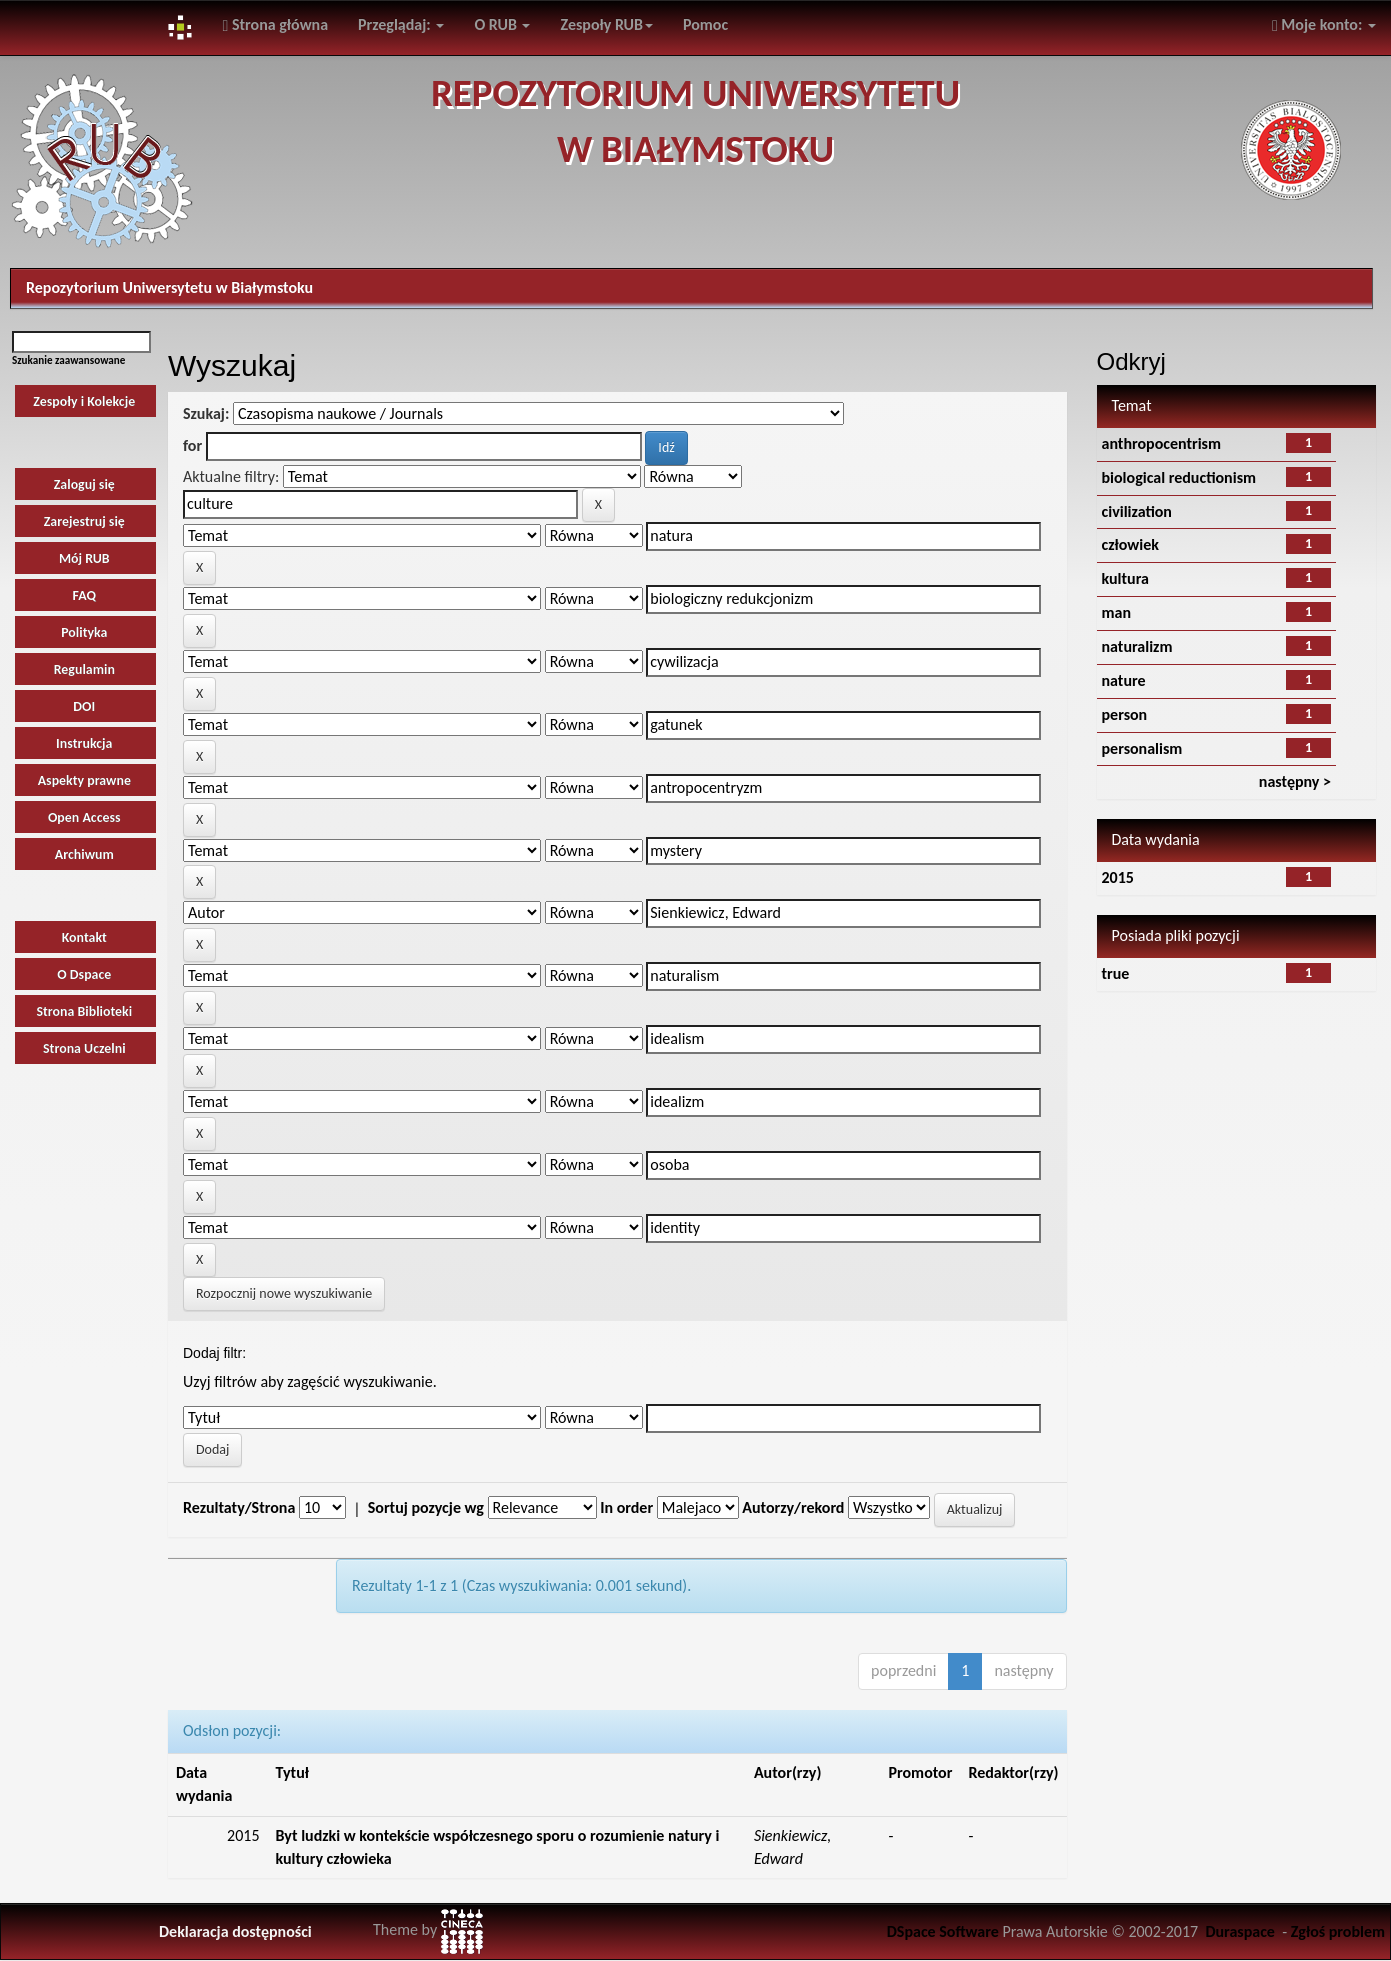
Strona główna (275, 24)
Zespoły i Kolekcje (84, 401)
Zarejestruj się (84, 521)
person (1125, 714)
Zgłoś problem (1338, 1931)
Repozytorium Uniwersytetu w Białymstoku (169, 287)
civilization (1137, 511)
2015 (1118, 877)
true (1116, 973)
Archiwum (84, 854)
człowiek (1130, 544)
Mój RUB (84, 558)
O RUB (502, 24)
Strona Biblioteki (84, 1011)
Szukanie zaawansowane (68, 360)
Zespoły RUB (606, 24)
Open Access (84, 817)
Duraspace (1240, 1931)
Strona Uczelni (84, 1048)
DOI (84, 706)
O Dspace (84, 974)
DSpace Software (943, 1931)
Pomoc (705, 24)
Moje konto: (1324, 24)
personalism (1142, 748)
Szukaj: (206, 413)
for (192, 445)
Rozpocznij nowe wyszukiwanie (284, 1293)
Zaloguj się (84, 484)
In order (626, 1507)
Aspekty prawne (84, 780)
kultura (1125, 578)
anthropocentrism (1162, 443)
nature (1124, 680)
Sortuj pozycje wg (426, 1507)
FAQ (84, 595)
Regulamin (84, 669)
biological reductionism (1179, 477)
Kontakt (84, 937)
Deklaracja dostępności (235, 1931)
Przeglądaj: (401, 24)
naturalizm (1137, 646)
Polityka (84, 632)
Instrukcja (84, 743)
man (1117, 612)
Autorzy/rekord (793, 1507)
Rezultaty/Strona (239, 1507)
